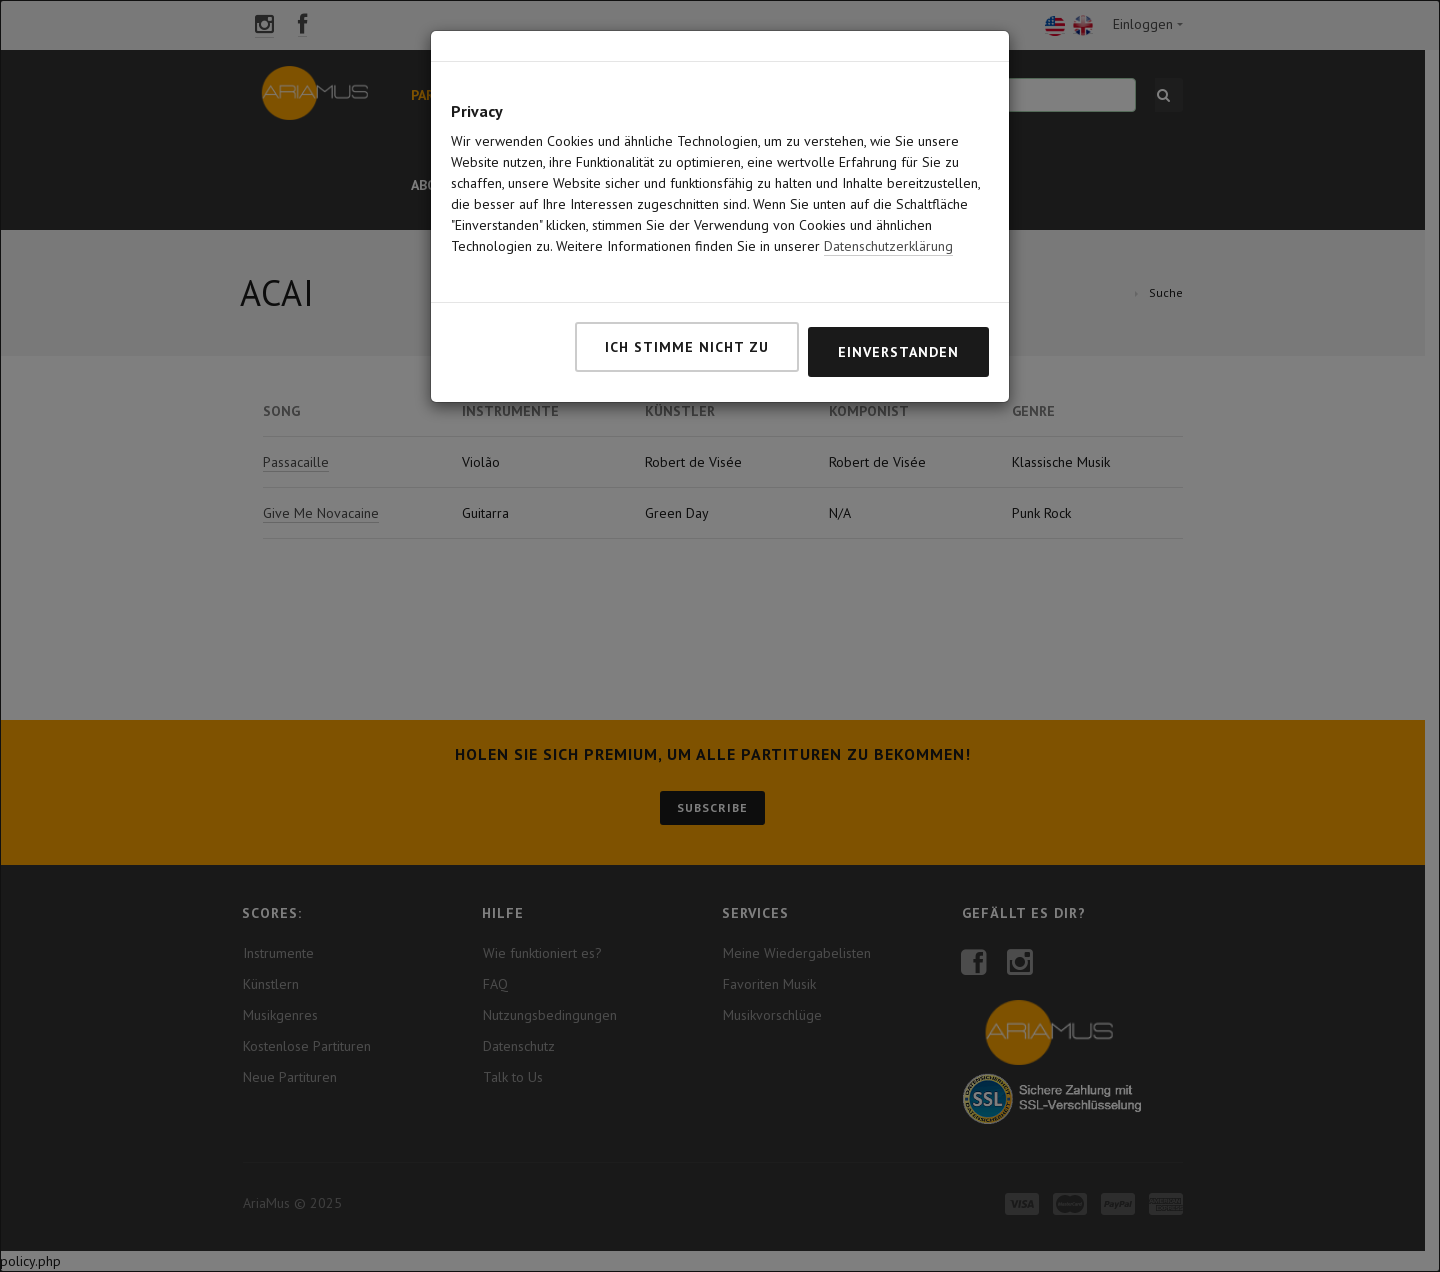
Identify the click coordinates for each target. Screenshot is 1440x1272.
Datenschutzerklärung (888, 198)
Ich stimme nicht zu (687, 299)
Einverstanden (898, 304)
